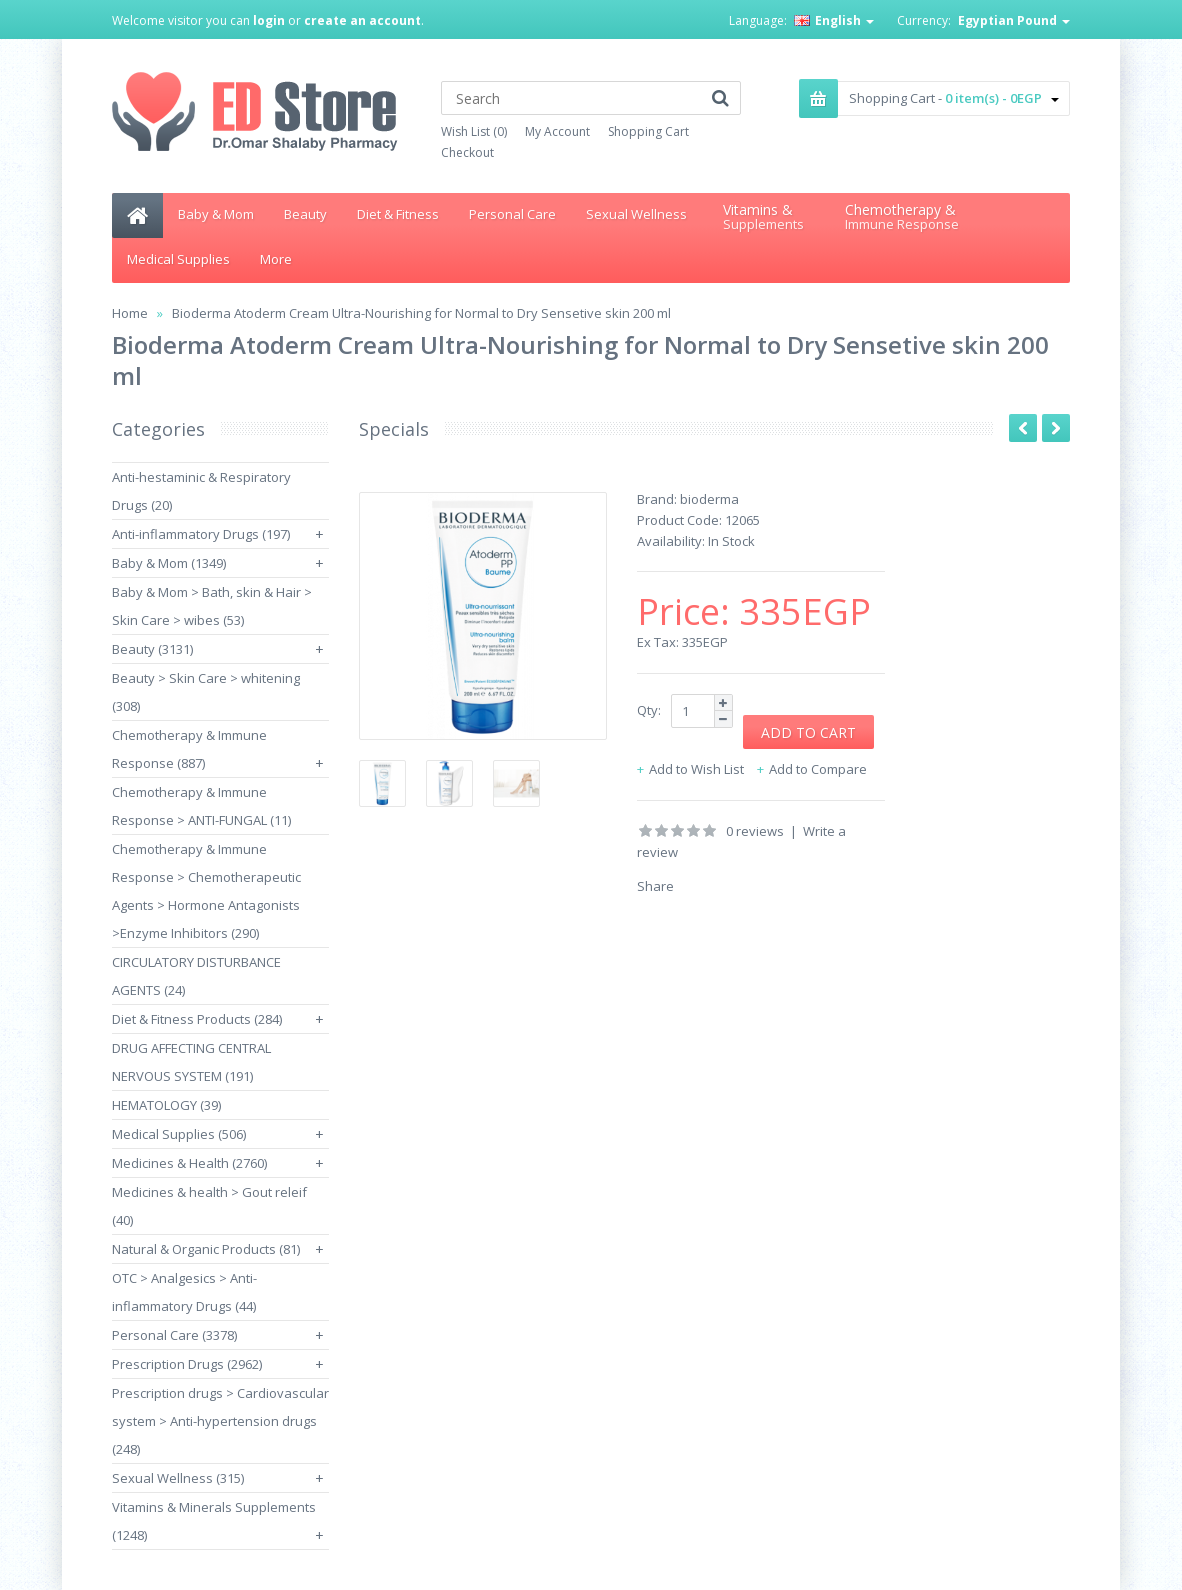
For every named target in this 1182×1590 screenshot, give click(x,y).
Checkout (467, 152)
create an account (362, 20)
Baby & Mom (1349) (169, 563)
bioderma (709, 499)
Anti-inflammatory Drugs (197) (201, 534)
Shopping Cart (648, 131)
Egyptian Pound (1014, 20)
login (269, 20)
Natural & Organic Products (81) (206, 1249)
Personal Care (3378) (174, 1335)
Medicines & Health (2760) (189, 1163)
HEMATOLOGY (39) (166, 1105)
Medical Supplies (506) (179, 1134)
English (834, 20)
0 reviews (755, 831)
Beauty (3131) (152, 649)
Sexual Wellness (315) (178, 1478)
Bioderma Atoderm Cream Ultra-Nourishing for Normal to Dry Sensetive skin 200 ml (421, 313)
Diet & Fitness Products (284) (197, 1019)
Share (655, 886)
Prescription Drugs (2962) (187, 1364)
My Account (557, 131)
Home (130, 313)
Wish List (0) (474, 131)
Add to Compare (818, 769)
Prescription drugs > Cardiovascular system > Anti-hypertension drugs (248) (220, 1421)
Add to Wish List (696, 769)
